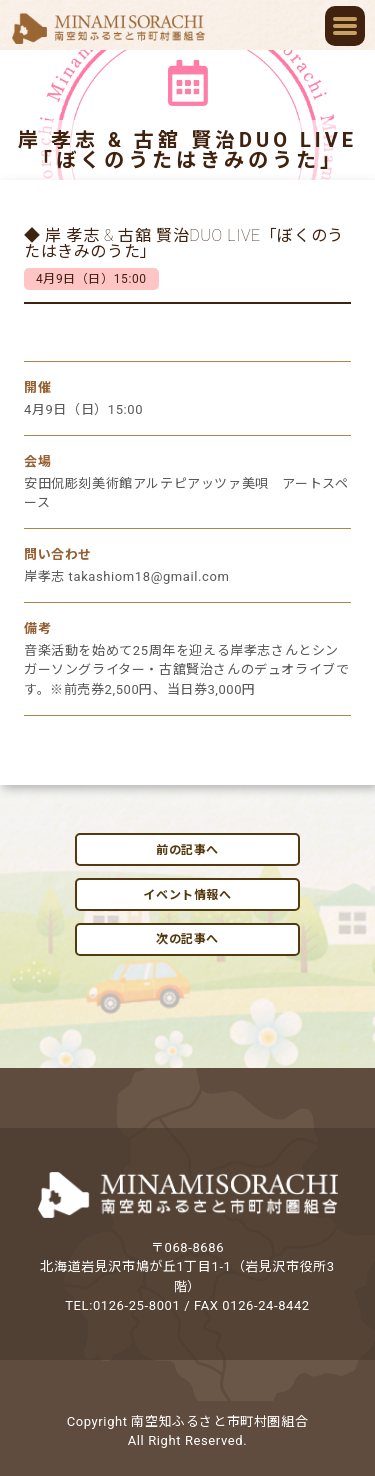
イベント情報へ (187, 895)
